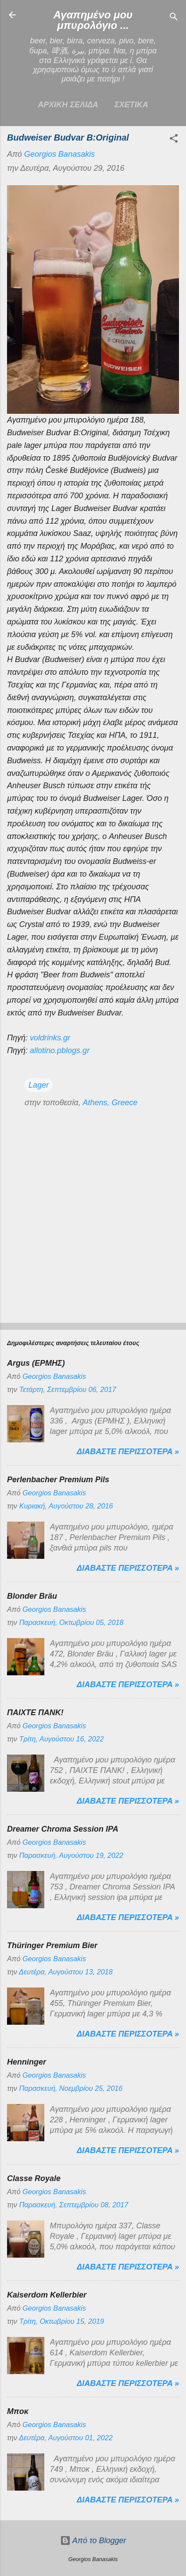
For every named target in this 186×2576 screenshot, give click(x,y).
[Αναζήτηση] (173, 17)
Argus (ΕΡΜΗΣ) (36, 1363)
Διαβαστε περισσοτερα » (128, 1451)
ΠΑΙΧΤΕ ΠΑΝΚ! (35, 1712)
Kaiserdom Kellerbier (46, 2295)
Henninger (26, 2062)
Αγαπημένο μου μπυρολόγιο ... (93, 20)
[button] (173, 139)
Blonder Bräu (32, 1596)
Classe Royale (34, 2178)
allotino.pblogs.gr (59, 1050)
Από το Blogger (93, 2540)
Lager (39, 1085)
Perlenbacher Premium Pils (58, 1479)
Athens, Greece (109, 1102)
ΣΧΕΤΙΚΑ (131, 104)
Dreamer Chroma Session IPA (62, 1829)
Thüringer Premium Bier (52, 1945)
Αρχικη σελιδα (68, 104)
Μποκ (18, 2411)
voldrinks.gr (50, 1037)
